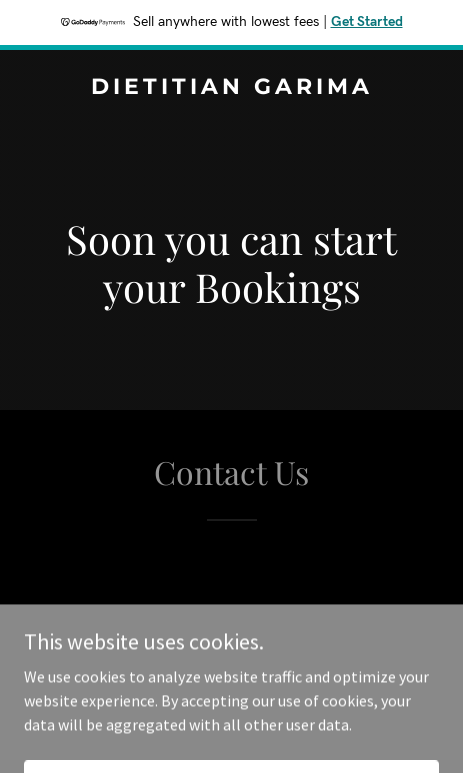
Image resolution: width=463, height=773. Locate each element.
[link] (231, 88)
